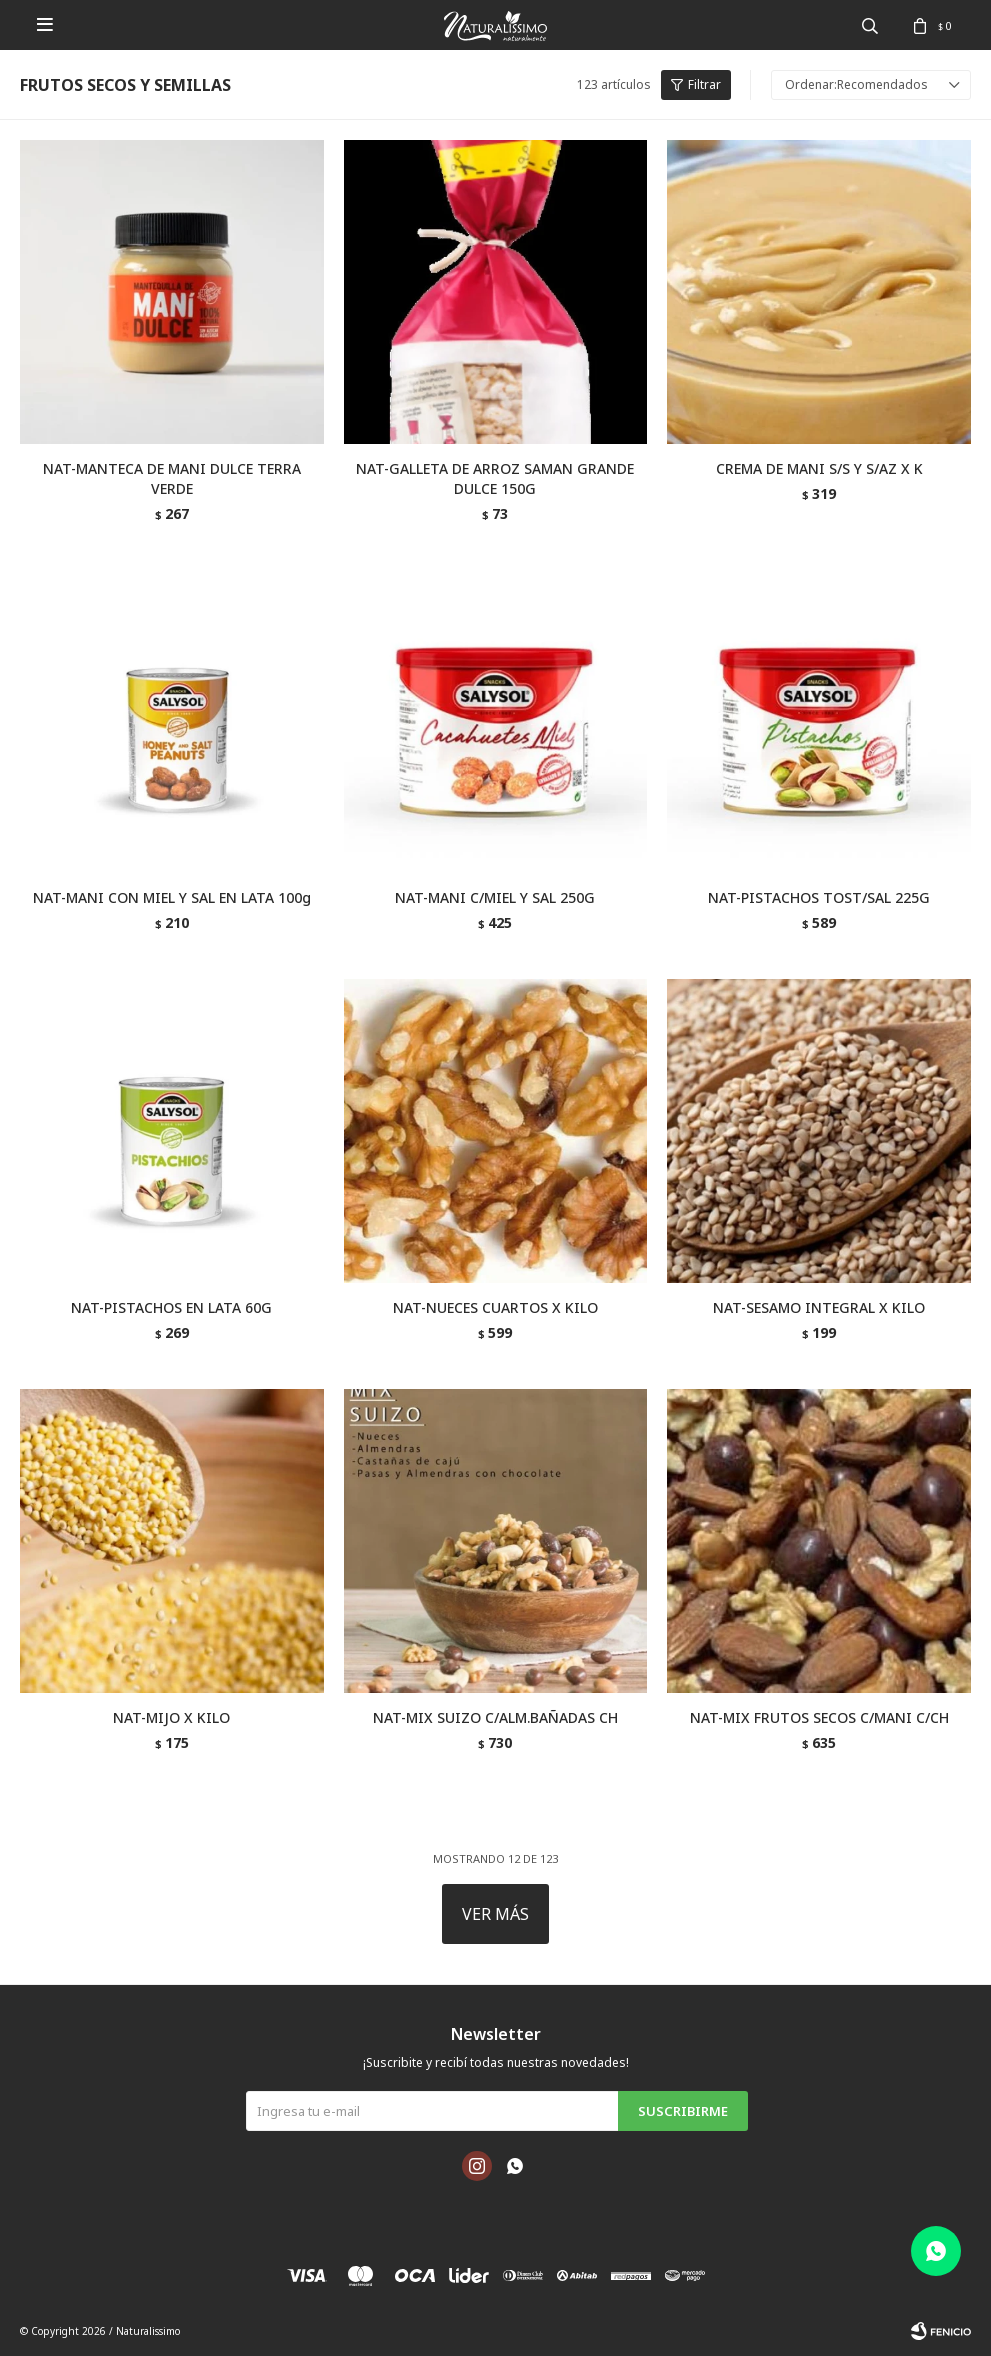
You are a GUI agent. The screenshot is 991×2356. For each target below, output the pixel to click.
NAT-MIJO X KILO (171, 1717)
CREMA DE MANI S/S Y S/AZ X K (819, 468)
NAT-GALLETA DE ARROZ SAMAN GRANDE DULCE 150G (495, 478)
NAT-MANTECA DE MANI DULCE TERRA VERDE (172, 478)
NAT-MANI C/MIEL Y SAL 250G (495, 897)
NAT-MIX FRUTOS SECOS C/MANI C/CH (819, 1717)
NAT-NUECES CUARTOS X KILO (495, 1307)
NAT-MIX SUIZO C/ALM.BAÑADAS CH (495, 1717)
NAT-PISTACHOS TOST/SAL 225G (819, 897)
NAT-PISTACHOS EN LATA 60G (171, 1307)
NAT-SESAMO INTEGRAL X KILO (819, 1307)
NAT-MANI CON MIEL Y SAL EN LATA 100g (172, 897)
